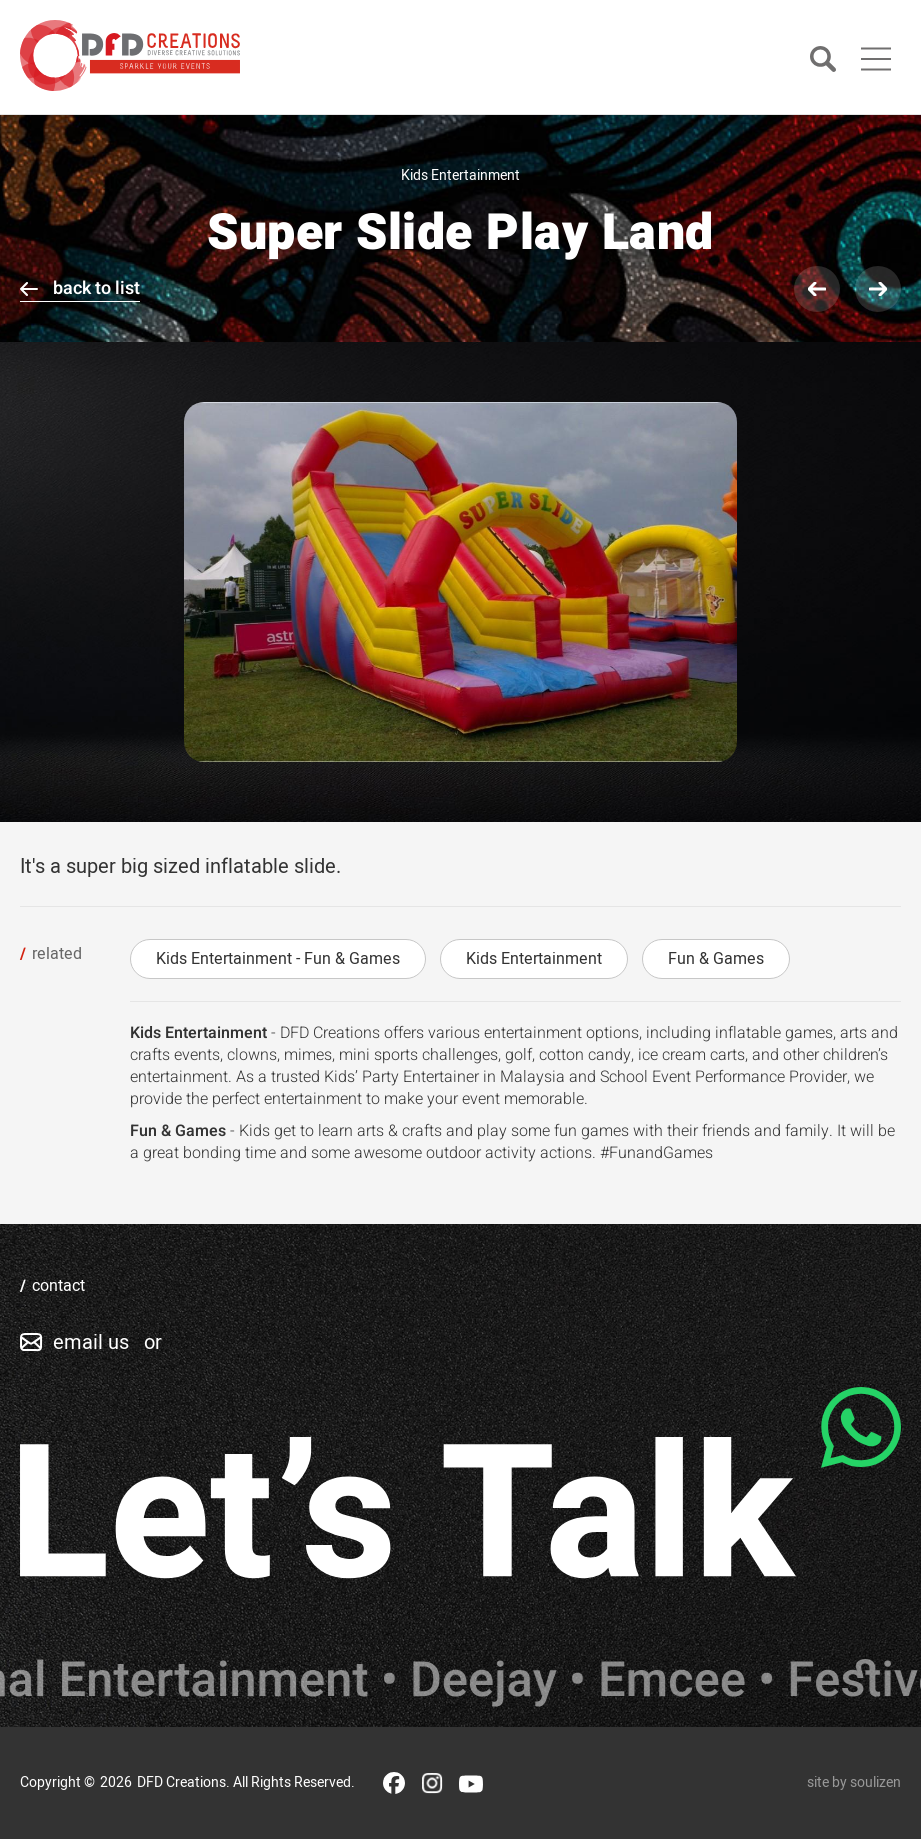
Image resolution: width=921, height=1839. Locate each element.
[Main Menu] (876, 59)
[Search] (823, 60)
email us (91, 1342)
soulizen (875, 1782)
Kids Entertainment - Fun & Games (278, 959)
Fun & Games (716, 959)
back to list (96, 288)
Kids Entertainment (534, 959)
